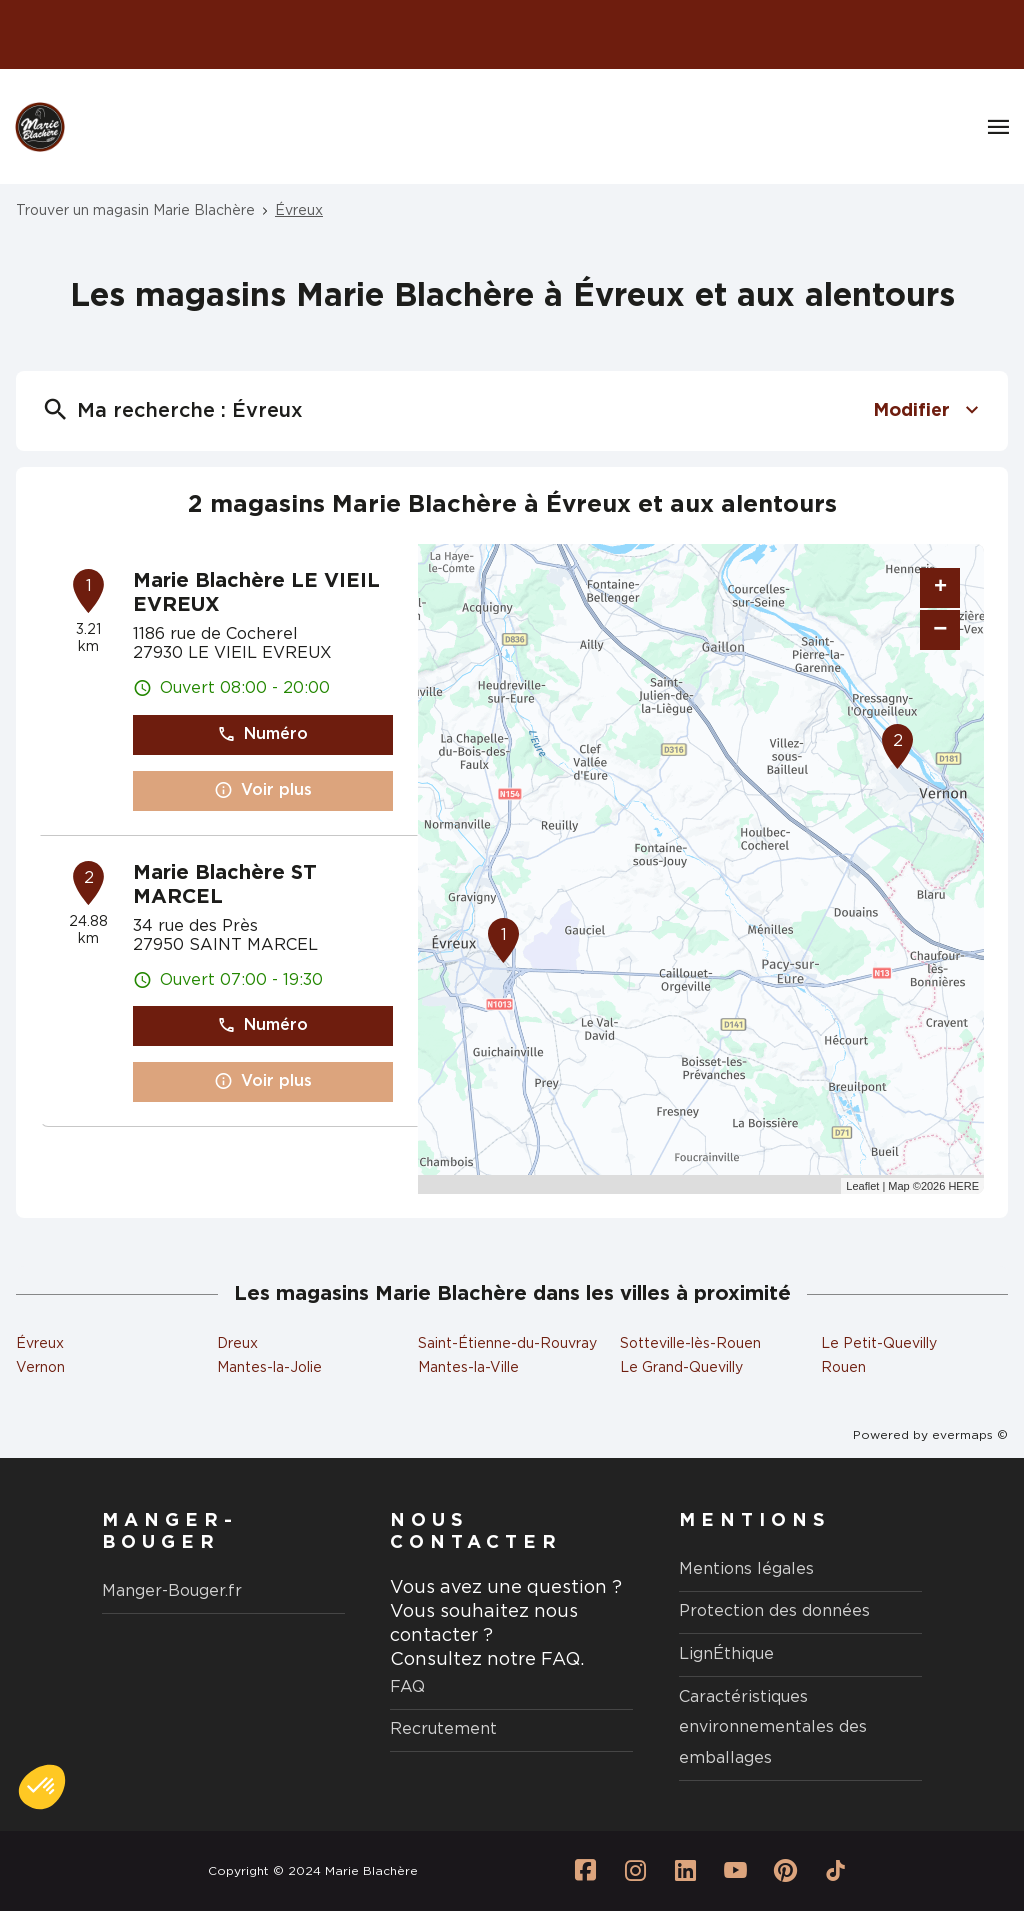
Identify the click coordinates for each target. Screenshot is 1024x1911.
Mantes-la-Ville (468, 1368)
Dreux (237, 1344)
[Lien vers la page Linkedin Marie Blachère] (686, 1871)
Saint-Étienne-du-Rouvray (507, 1344)
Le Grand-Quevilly (681, 1368)
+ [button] (940, 588)
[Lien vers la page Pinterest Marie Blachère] (786, 1871)
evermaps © (970, 1435)
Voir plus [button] (263, 790)
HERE (963, 1186)
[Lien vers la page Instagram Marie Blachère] (636, 1871)
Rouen (843, 1368)
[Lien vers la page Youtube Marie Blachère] (736, 1871)
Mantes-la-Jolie (269, 1368)
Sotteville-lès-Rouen (690, 1344)
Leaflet (862, 1186)
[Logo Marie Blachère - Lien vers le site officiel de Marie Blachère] (40, 127)
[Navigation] (998, 127)
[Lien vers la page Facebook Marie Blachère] (586, 1871)
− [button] (940, 629)
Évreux (299, 211)
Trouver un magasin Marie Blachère (135, 211)
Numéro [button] (262, 734)
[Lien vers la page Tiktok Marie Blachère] (836, 1871)
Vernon (40, 1368)
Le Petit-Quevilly (879, 1344)
